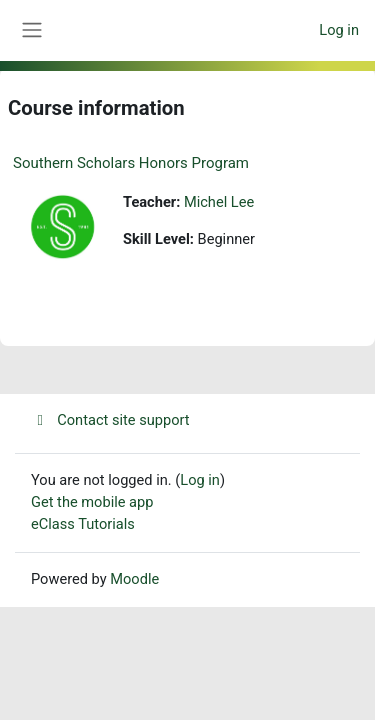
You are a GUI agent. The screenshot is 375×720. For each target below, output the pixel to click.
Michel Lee (219, 202)
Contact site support (110, 420)
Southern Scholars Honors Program (131, 163)
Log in (339, 30)
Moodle (134, 579)
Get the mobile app (92, 502)
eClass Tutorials (83, 524)
